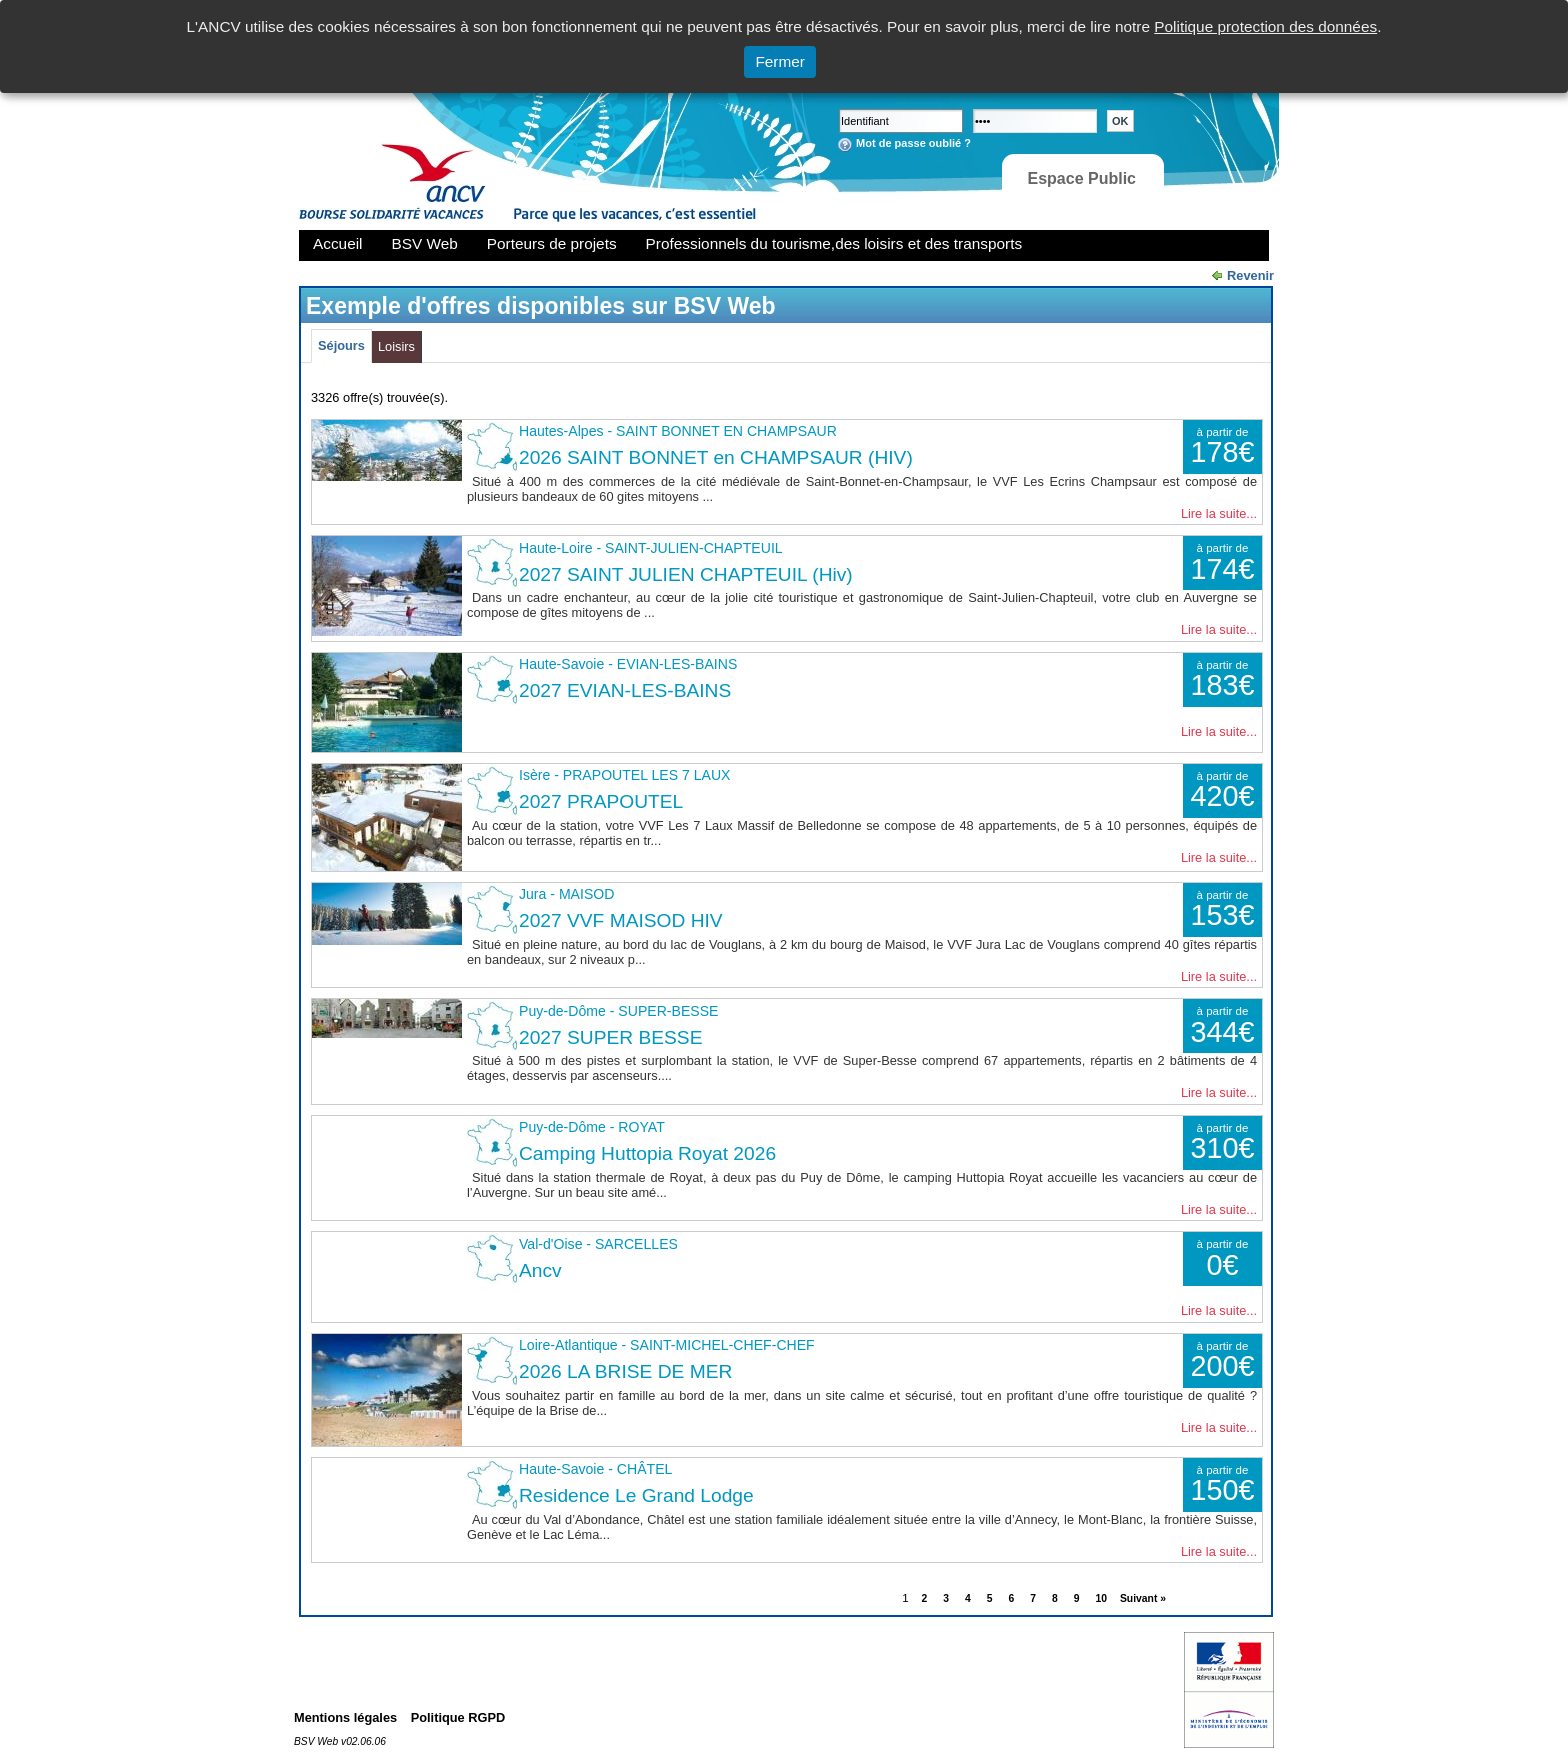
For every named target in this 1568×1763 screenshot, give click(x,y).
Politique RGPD (458, 1717)
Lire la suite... (1219, 513)
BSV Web (425, 243)
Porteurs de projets (552, 243)
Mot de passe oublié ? (913, 143)
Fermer (780, 61)
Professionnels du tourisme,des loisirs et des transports (834, 243)
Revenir (1250, 275)
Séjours (341, 345)
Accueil (338, 243)
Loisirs (396, 346)
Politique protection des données (1265, 26)
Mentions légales (345, 1717)
